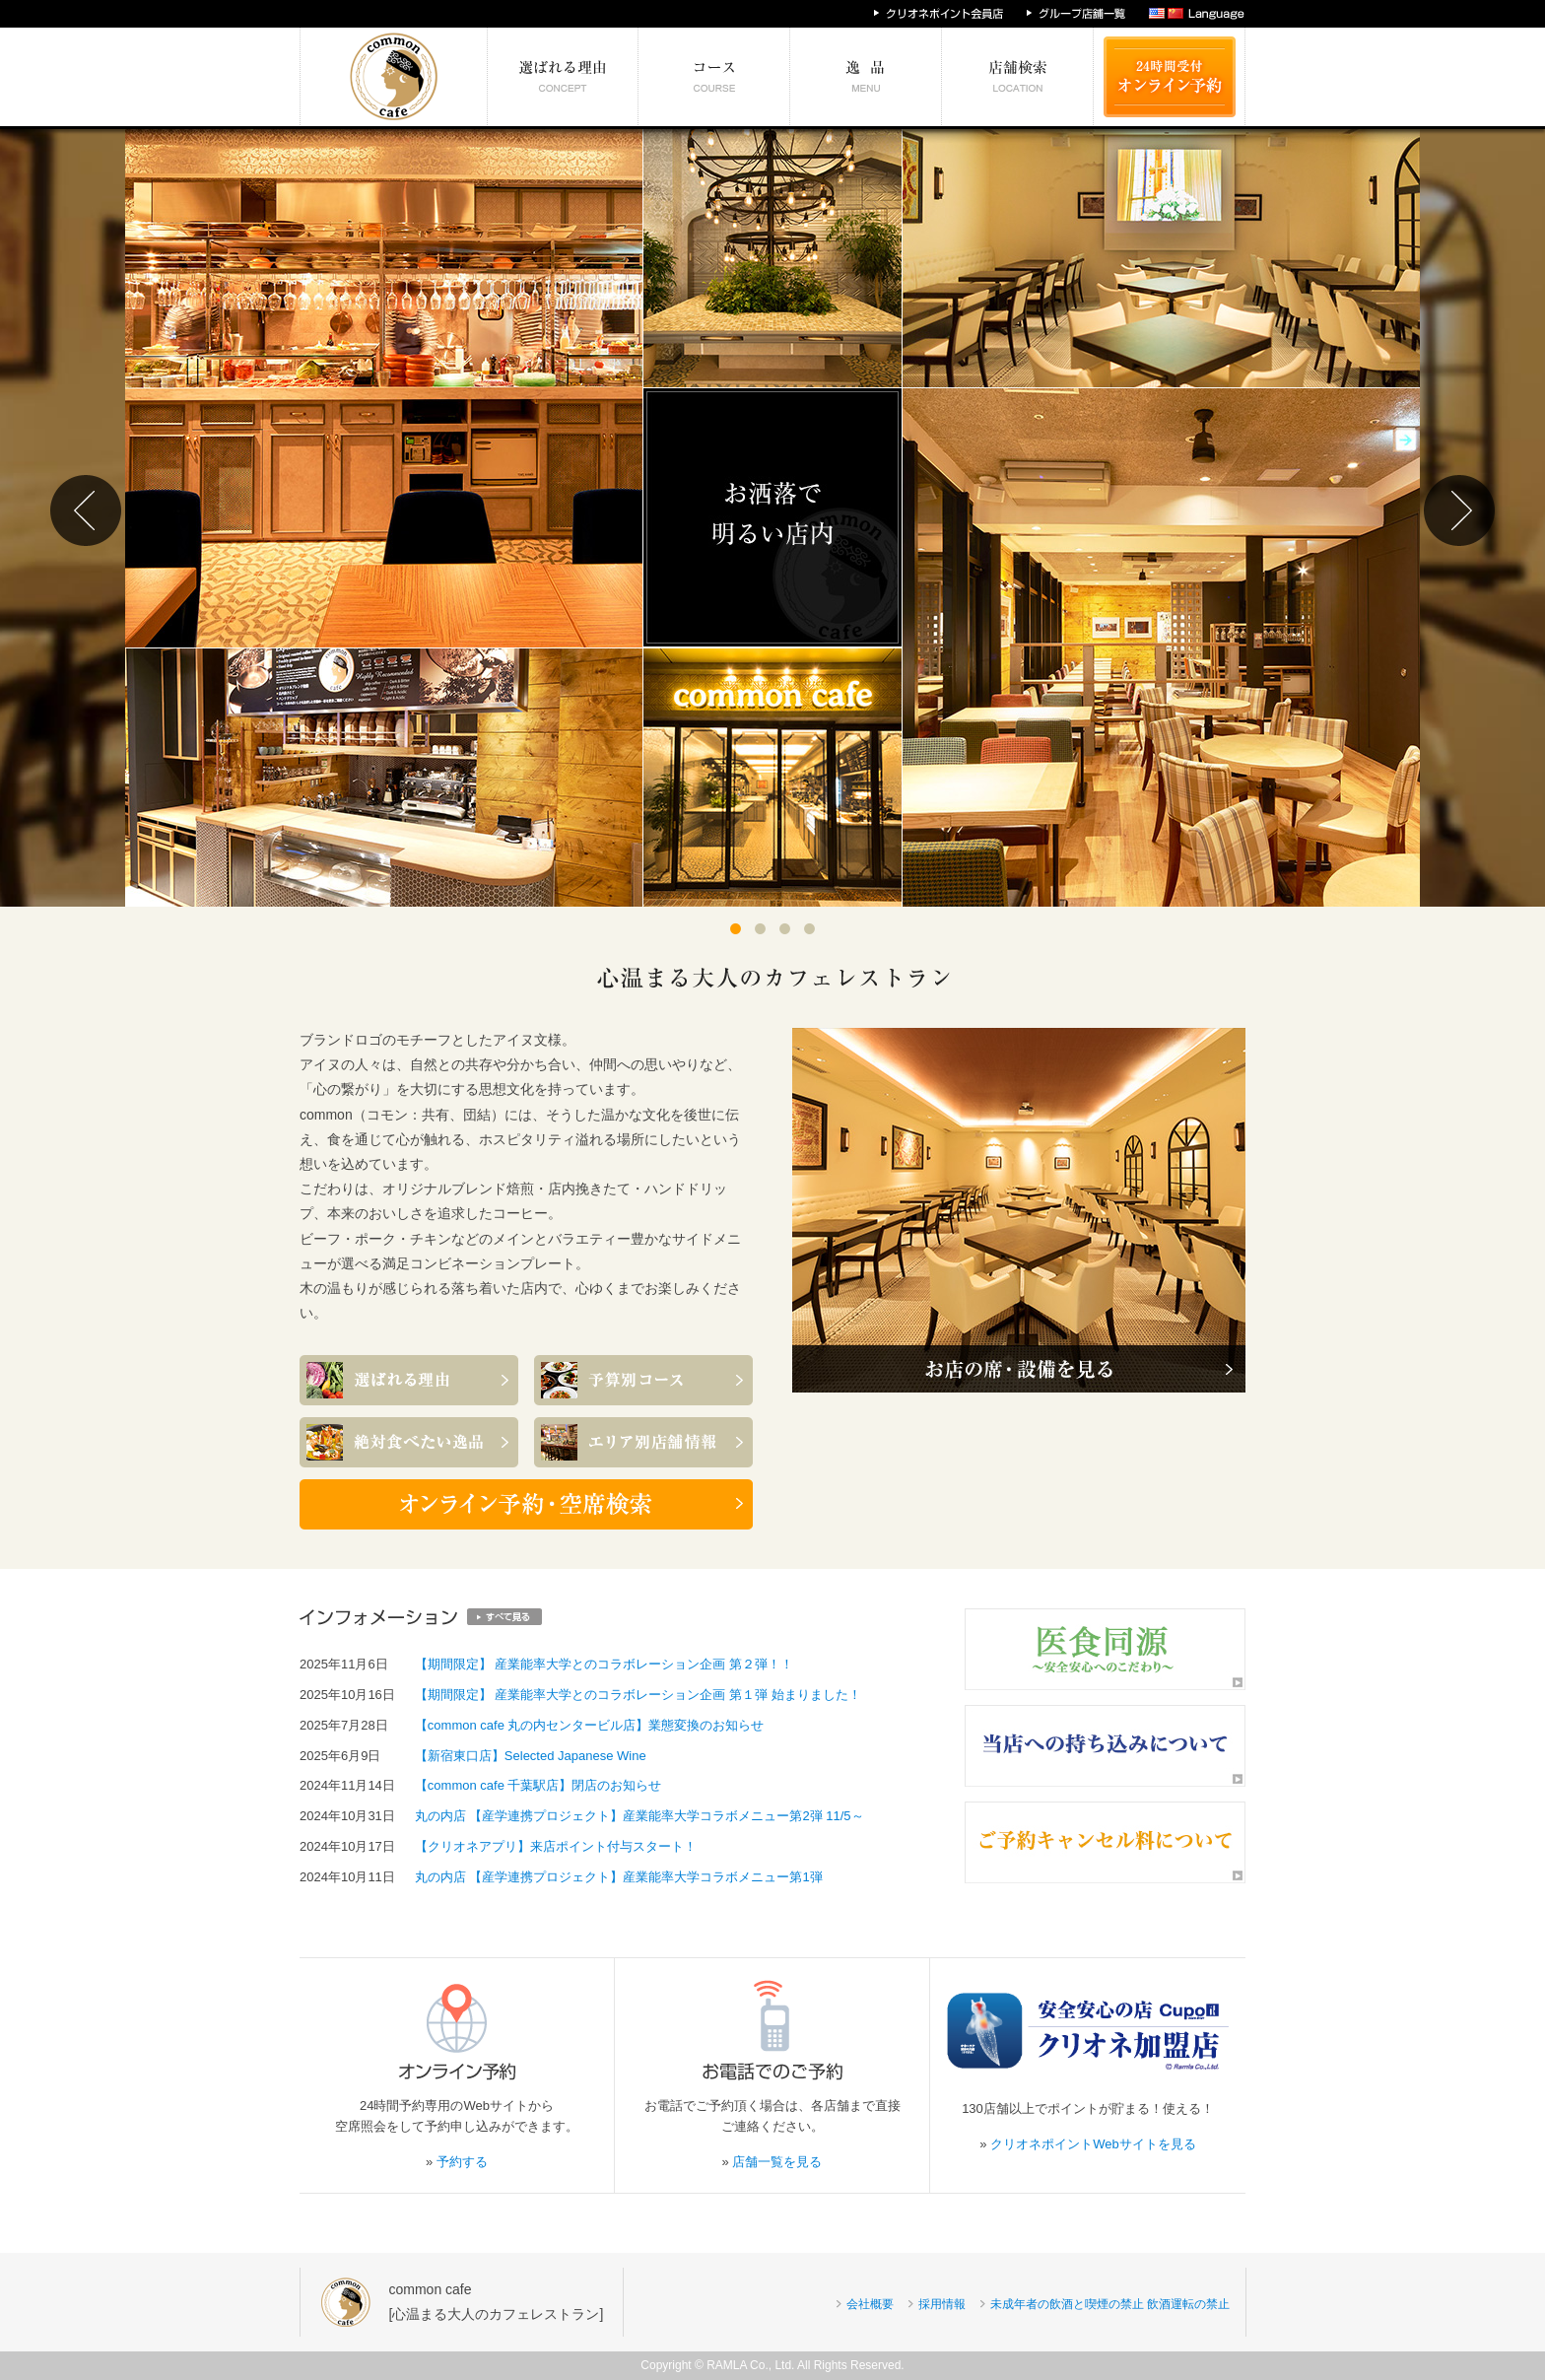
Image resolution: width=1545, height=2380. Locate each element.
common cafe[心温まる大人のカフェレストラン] (496, 2301)
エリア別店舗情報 (1018, 77)
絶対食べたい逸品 (866, 77)
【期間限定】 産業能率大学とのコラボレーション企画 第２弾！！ (604, 1664)
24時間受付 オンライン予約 (1169, 77)
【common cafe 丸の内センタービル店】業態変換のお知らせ (590, 1725)
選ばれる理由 (563, 77)
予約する (462, 2161)
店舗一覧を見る (777, 2161)
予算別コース (714, 77)
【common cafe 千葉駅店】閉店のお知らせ (538, 1785)
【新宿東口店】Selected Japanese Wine (530, 1755)
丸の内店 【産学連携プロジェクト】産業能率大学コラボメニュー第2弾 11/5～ (639, 1815)
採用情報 (942, 2304)
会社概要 (870, 2304)
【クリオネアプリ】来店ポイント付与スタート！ (556, 1846)
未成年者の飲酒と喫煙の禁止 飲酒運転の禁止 (1110, 2304)
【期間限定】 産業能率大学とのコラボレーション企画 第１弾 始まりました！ (638, 1694)
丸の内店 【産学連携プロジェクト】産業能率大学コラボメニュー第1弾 (619, 1877)
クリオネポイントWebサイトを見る (1093, 2144)
